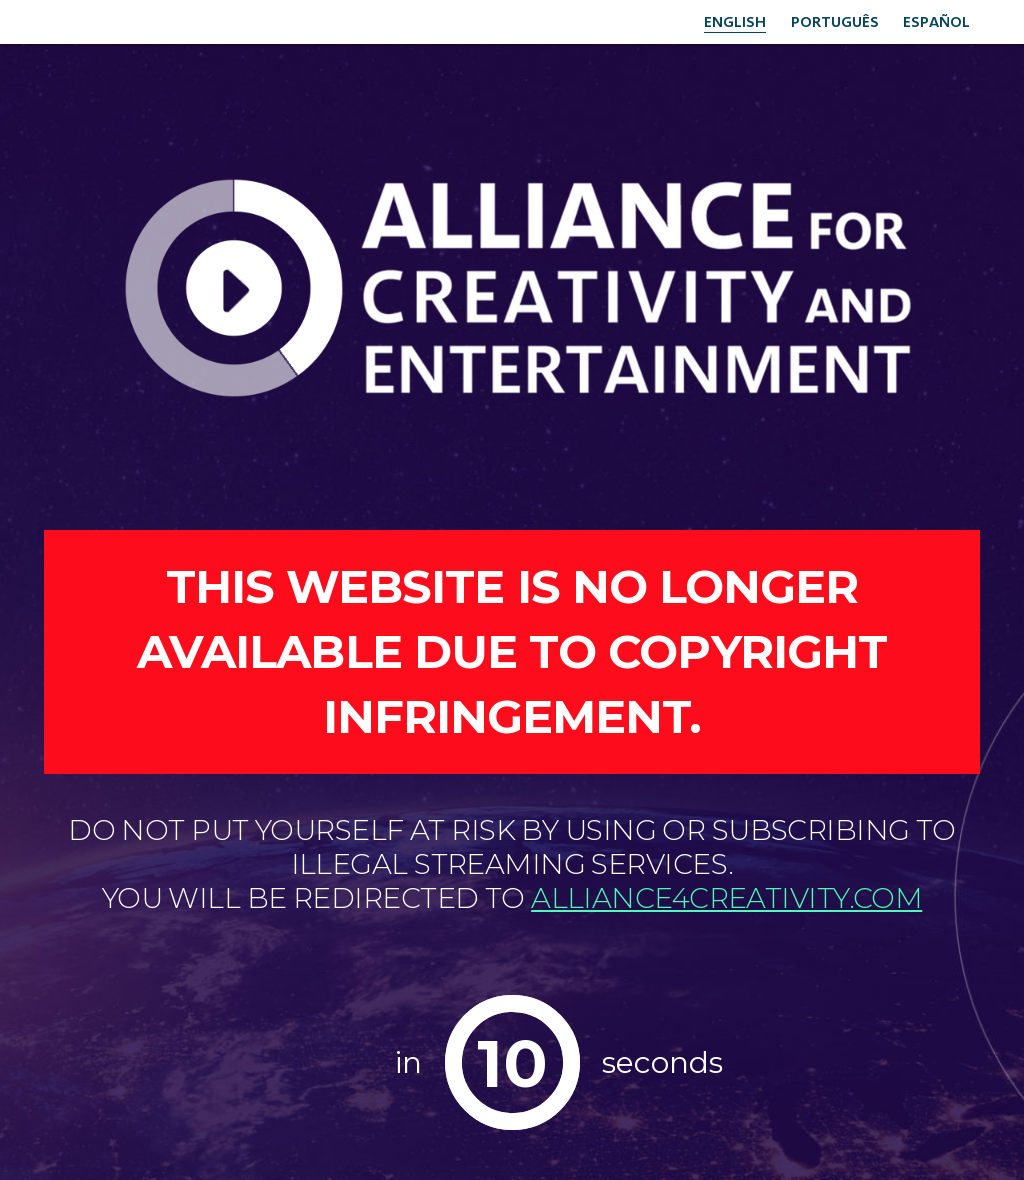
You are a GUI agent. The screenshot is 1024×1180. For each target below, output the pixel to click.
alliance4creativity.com (726, 898)
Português (827, 20)
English (723, 20)
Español (934, 20)
